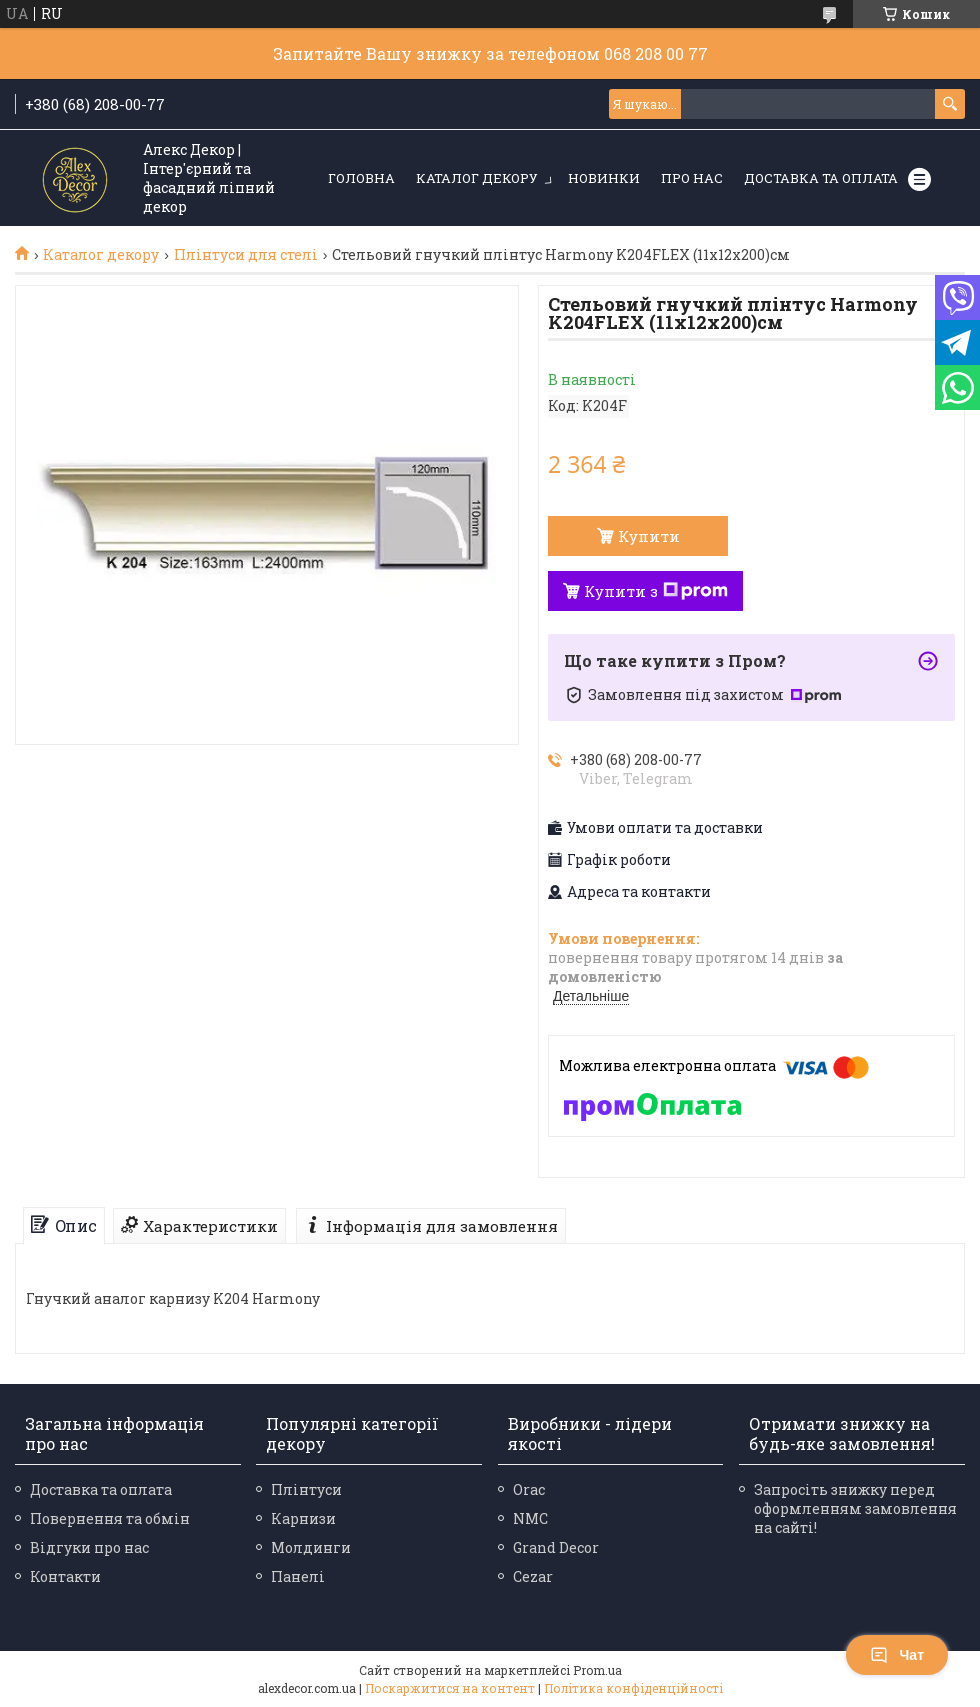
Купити (649, 536)
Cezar (533, 1576)
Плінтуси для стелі (246, 255)
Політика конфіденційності (633, 1688)
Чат (897, 1655)
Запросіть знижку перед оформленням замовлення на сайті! (855, 1508)
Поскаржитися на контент (450, 1688)
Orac (529, 1489)
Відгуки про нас (89, 1547)
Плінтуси (306, 1489)
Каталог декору (477, 178)
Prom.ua (597, 1670)
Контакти (65, 1576)
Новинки (604, 178)
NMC (530, 1518)
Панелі (298, 1576)
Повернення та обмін (110, 1518)
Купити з (656, 591)
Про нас (692, 178)
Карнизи (303, 1518)
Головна (361, 178)
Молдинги (311, 1547)
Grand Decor (556, 1547)
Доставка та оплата (821, 178)
